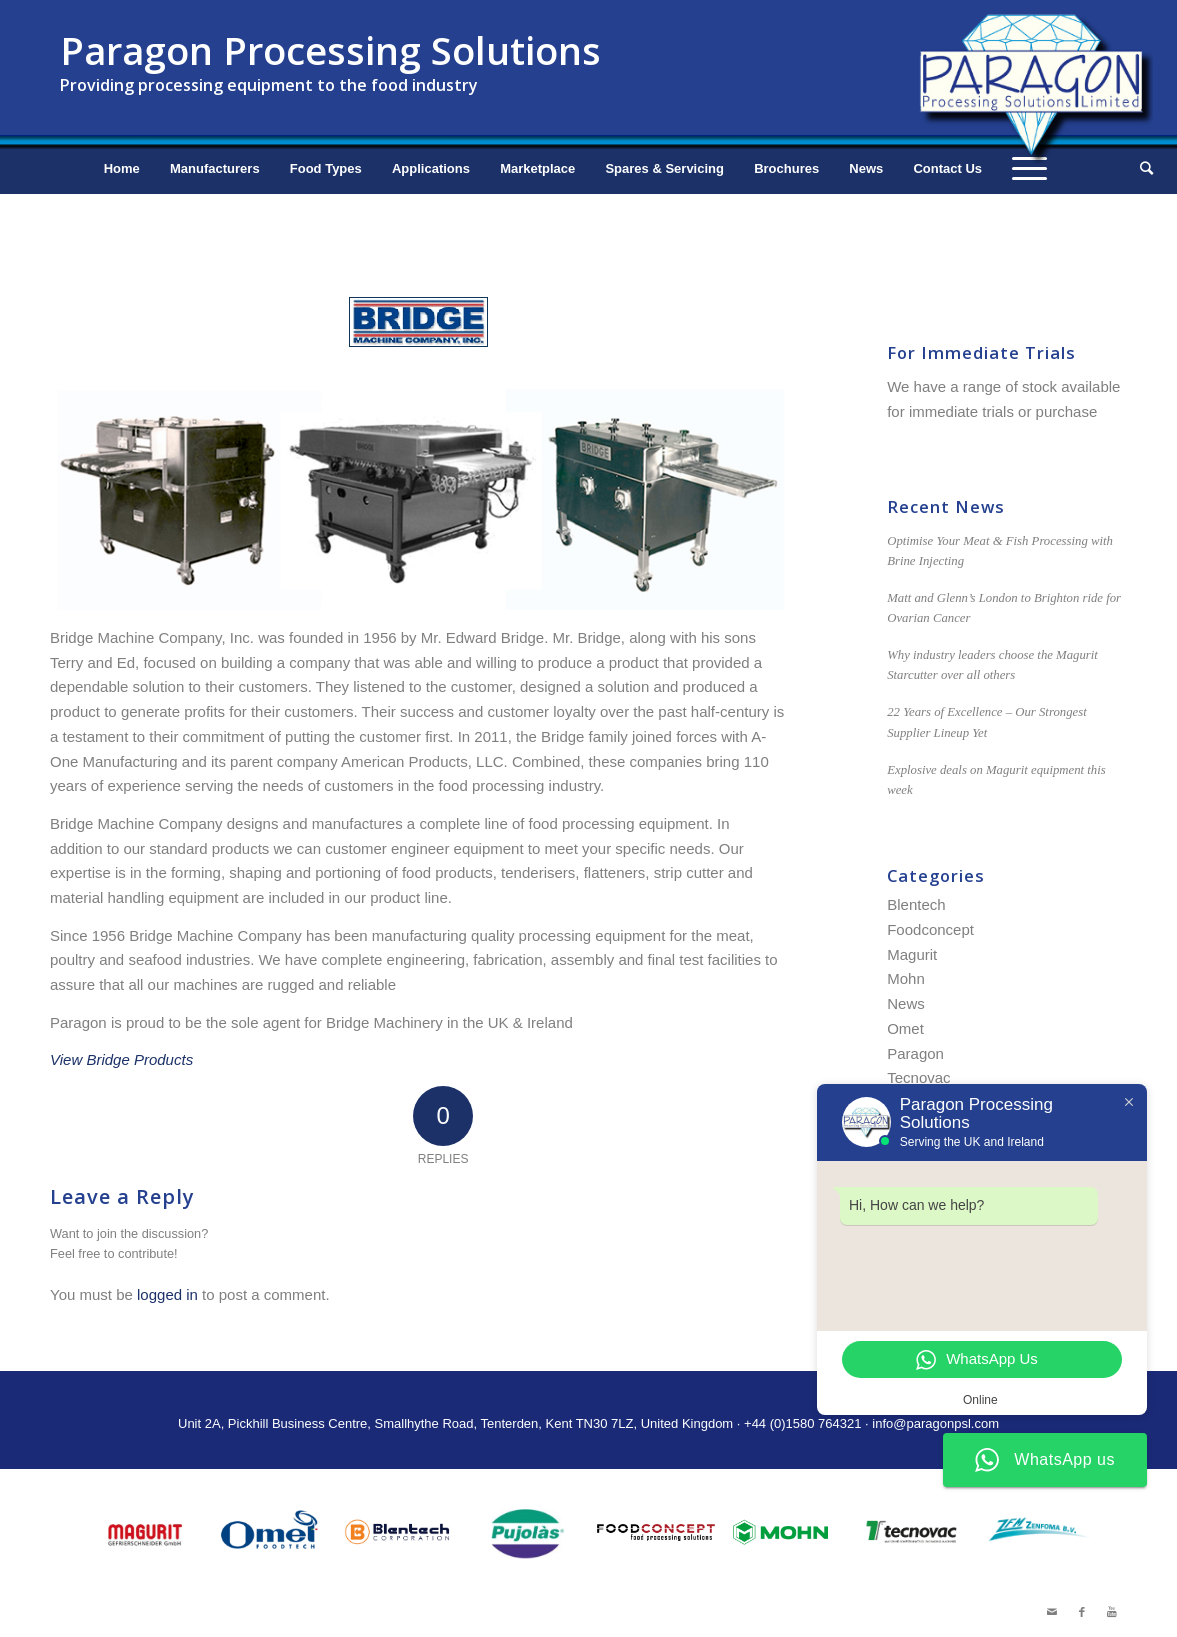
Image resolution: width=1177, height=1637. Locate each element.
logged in (167, 1294)
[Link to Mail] (1052, 1612)
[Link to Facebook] (1082, 1612)
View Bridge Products (121, 1059)
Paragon (915, 1053)
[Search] (1140, 169)
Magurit (912, 954)
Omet (905, 1028)
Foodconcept (930, 929)
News (906, 1003)
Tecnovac (918, 1077)
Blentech (916, 904)
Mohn (906, 978)
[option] (144, 1533)
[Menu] (1029, 169)
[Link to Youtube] (1112, 1612)
